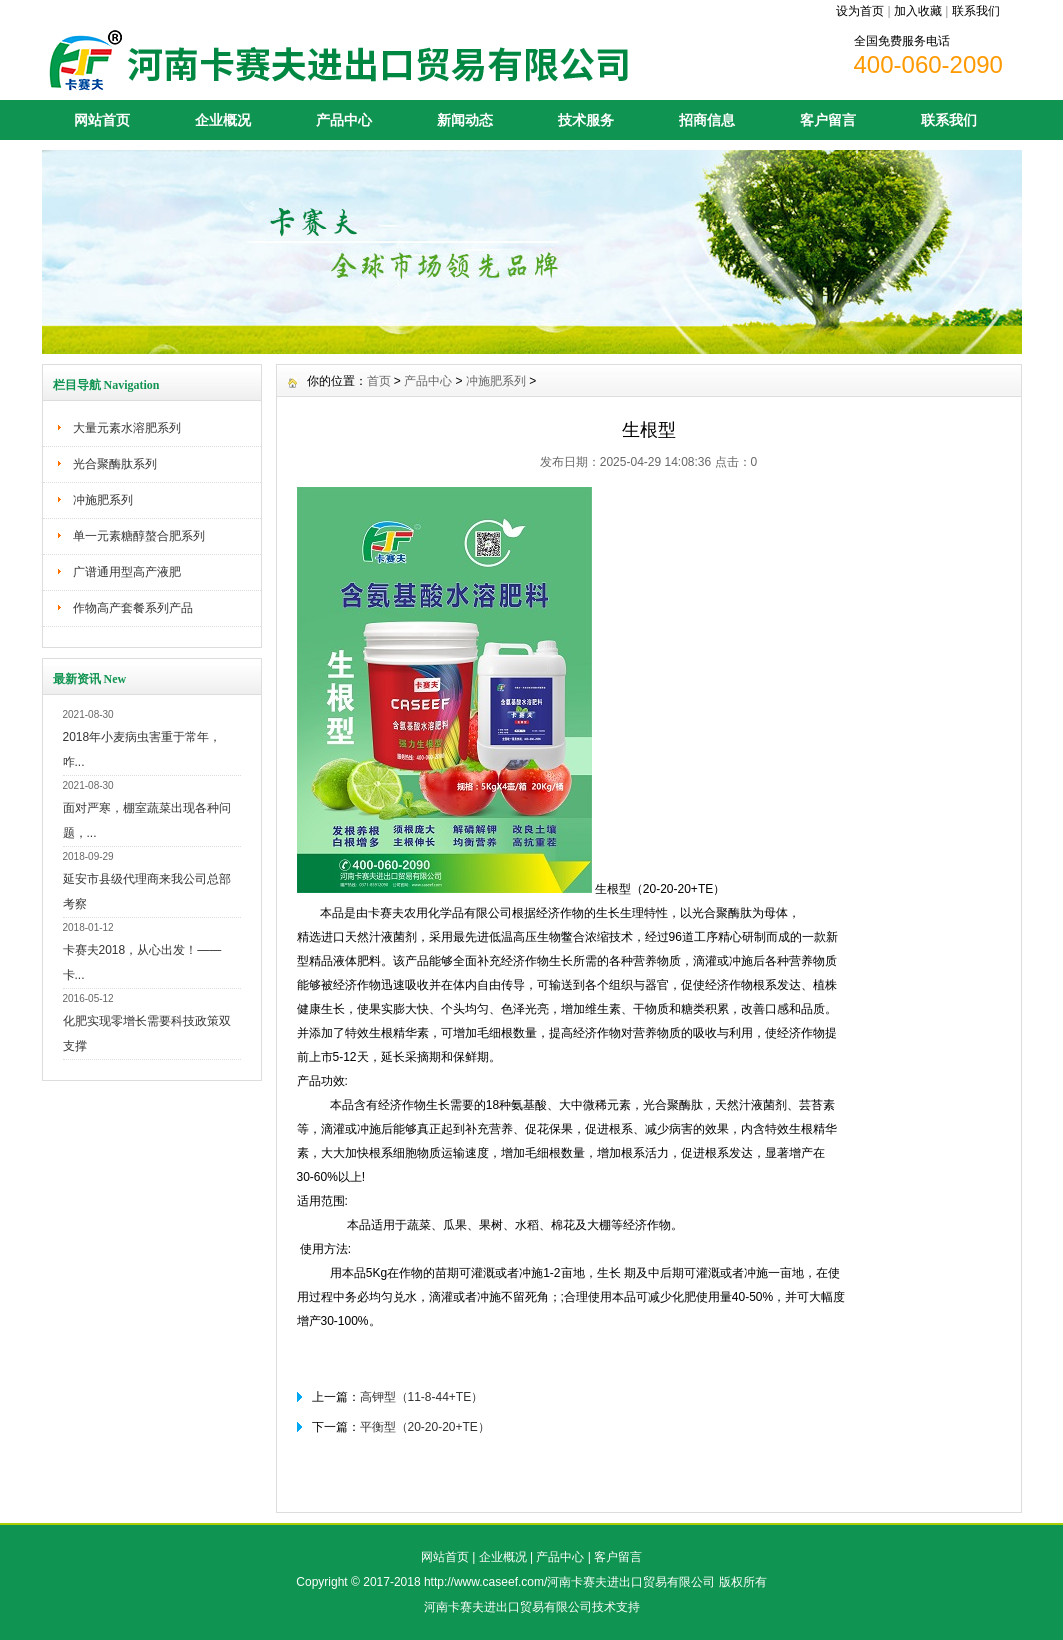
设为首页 (860, 11)
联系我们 (976, 11)
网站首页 (102, 120)
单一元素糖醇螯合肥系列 (139, 536)
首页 (379, 381)
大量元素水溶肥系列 (127, 428)
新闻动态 (465, 120)
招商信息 (707, 120)
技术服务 (586, 120)
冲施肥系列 (103, 500)
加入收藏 (918, 11)
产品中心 (344, 120)
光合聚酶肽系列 (115, 464)
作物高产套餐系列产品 (133, 608)
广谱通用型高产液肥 (127, 572)
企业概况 (223, 120)
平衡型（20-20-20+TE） (425, 1427)
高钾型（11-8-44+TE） (422, 1397)
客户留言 (828, 120)
